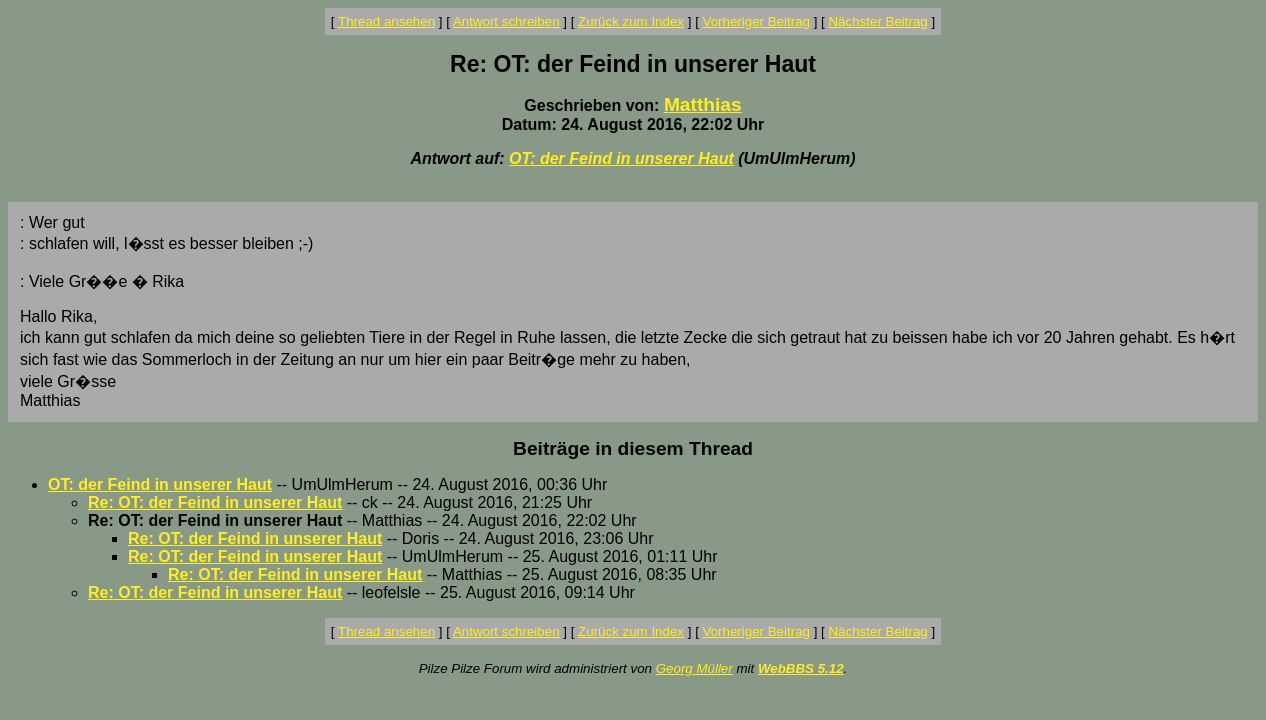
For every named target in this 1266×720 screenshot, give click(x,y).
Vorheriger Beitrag (756, 21)
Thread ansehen (386, 21)
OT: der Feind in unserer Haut (621, 158)
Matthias (703, 104)
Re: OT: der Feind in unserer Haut (215, 502)
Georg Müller (694, 668)
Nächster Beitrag (877, 21)
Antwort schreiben (506, 21)
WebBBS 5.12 (801, 668)
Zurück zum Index (631, 21)
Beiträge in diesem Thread (633, 448)
